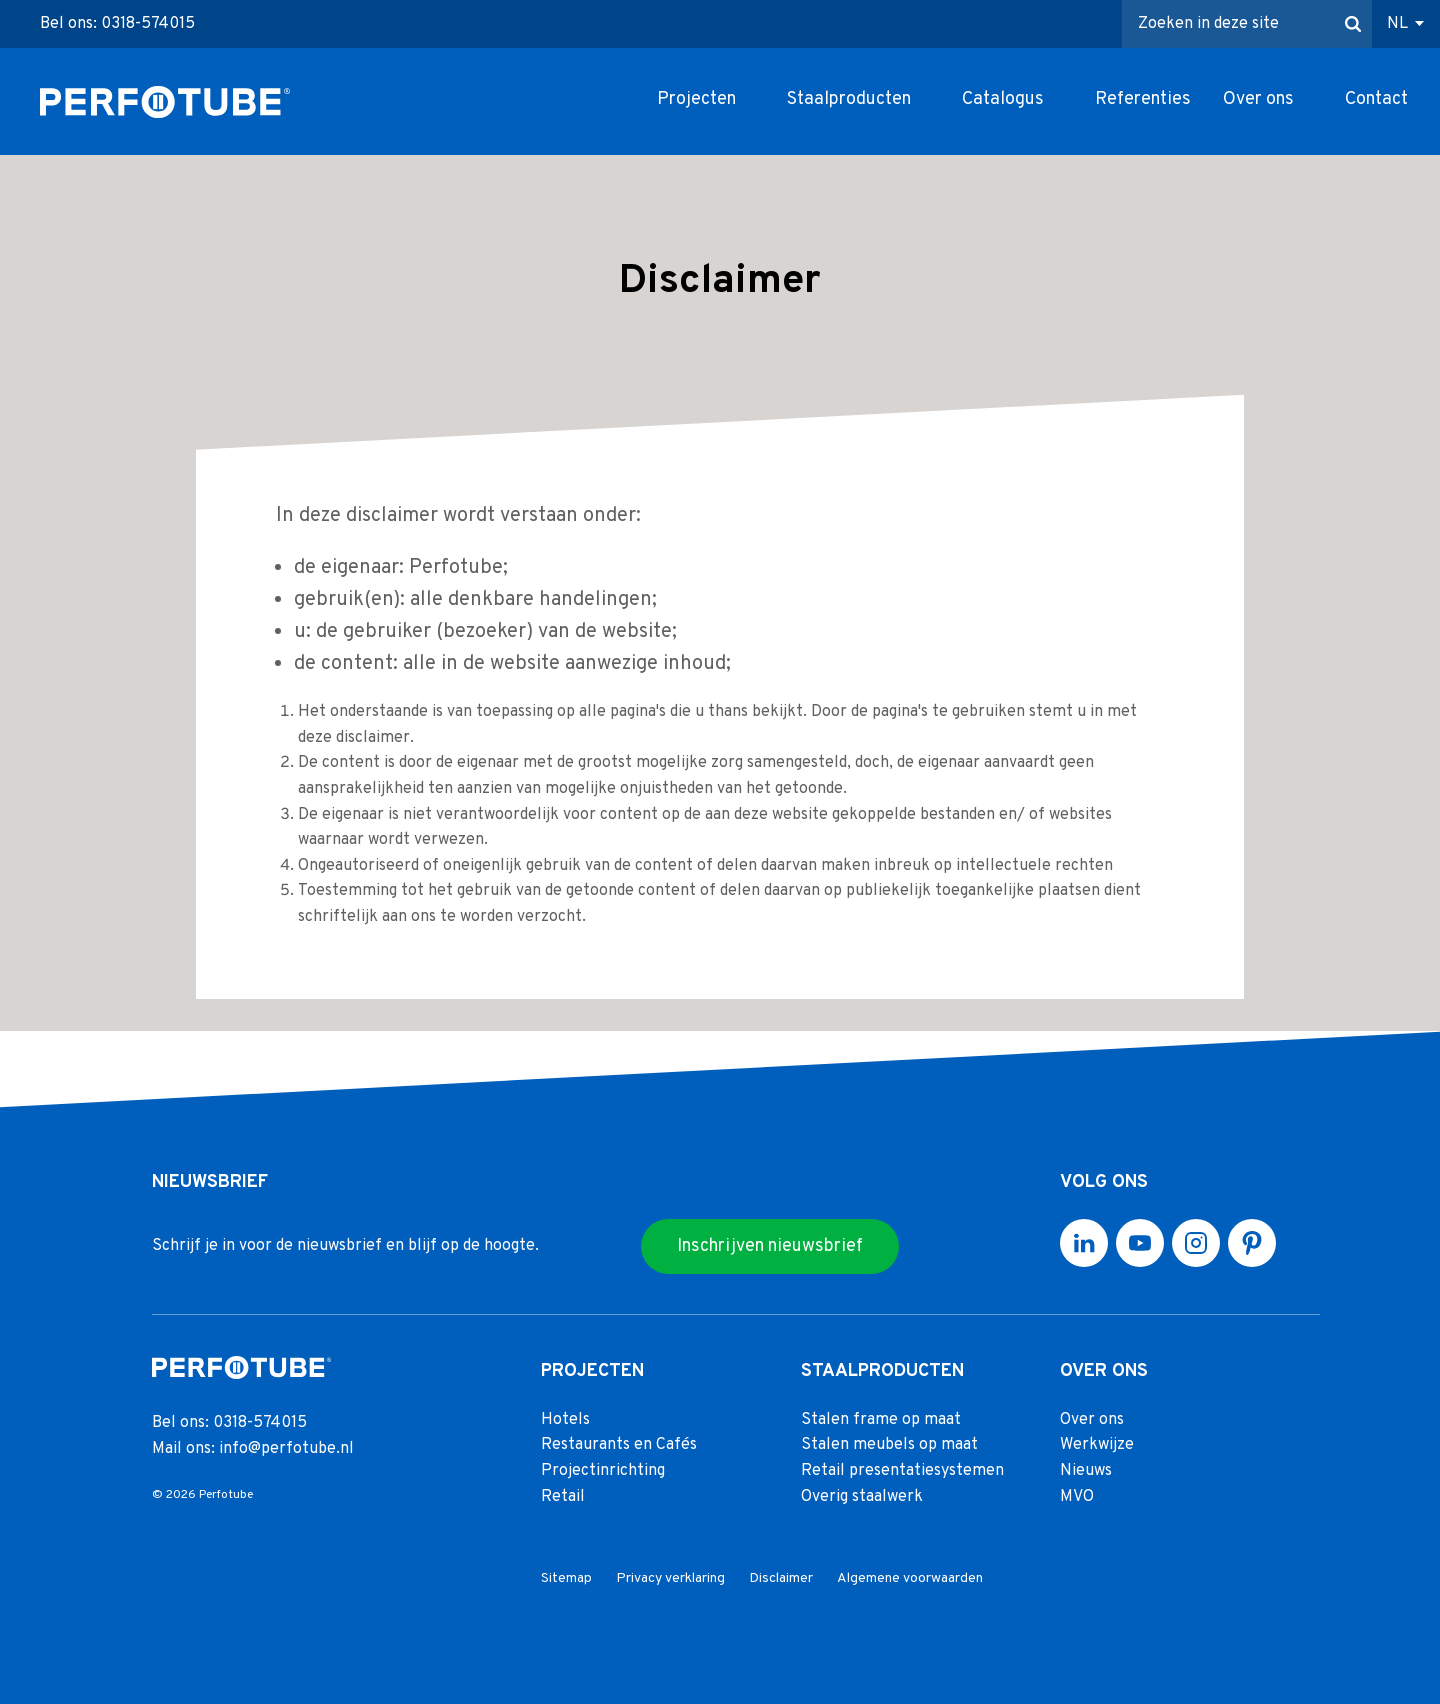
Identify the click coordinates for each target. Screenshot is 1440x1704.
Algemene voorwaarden (910, 1578)
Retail (563, 1497)
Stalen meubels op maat (889, 1446)
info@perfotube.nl (286, 1449)
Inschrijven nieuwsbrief (770, 1246)
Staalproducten (849, 99)
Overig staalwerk (862, 1497)
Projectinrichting (603, 1471)
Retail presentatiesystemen (902, 1471)
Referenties (1143, 99)
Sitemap (566, 1578)
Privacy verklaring (670, 1578)
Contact (1376, 99)
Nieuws (1086, 1471)
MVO (1077, 1497)
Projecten (696, 99)
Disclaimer (781, 1578)
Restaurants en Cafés (619, 1446)
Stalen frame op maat (881, 1420)
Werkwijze (1097, 1446)
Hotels (565, 1420)
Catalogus (1003, 99)
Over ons (1258, 99)
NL (1397, 24)
